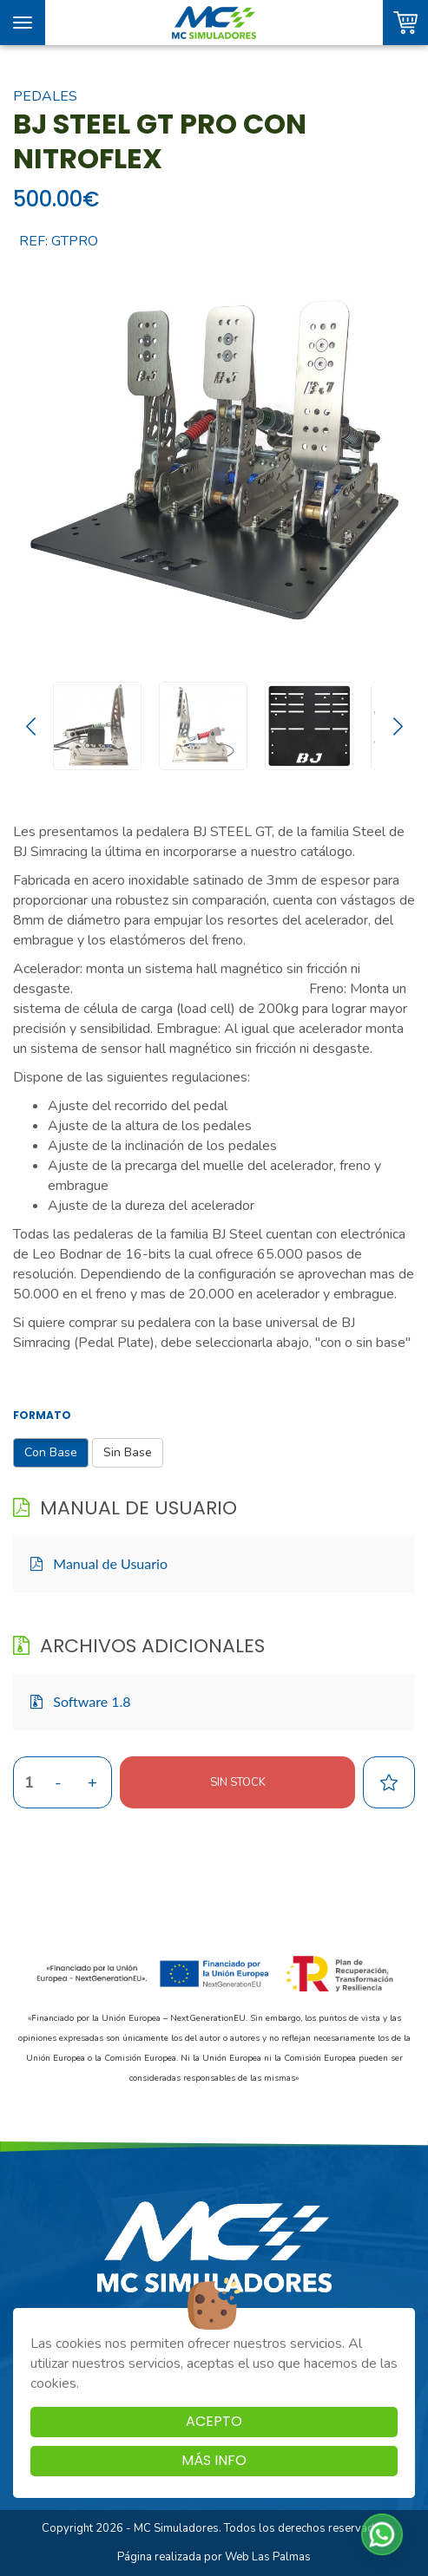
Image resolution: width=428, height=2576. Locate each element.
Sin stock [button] (238, 1782)
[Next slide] (397, 726)
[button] (382, 2534)
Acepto (214, 2421)
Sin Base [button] (127, 1452)
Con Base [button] (50, 1452)
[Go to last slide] (30, 726)
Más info (214, 2460)
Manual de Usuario (99, 1563)
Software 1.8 (80, 1701)
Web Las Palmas (268, 2557)
